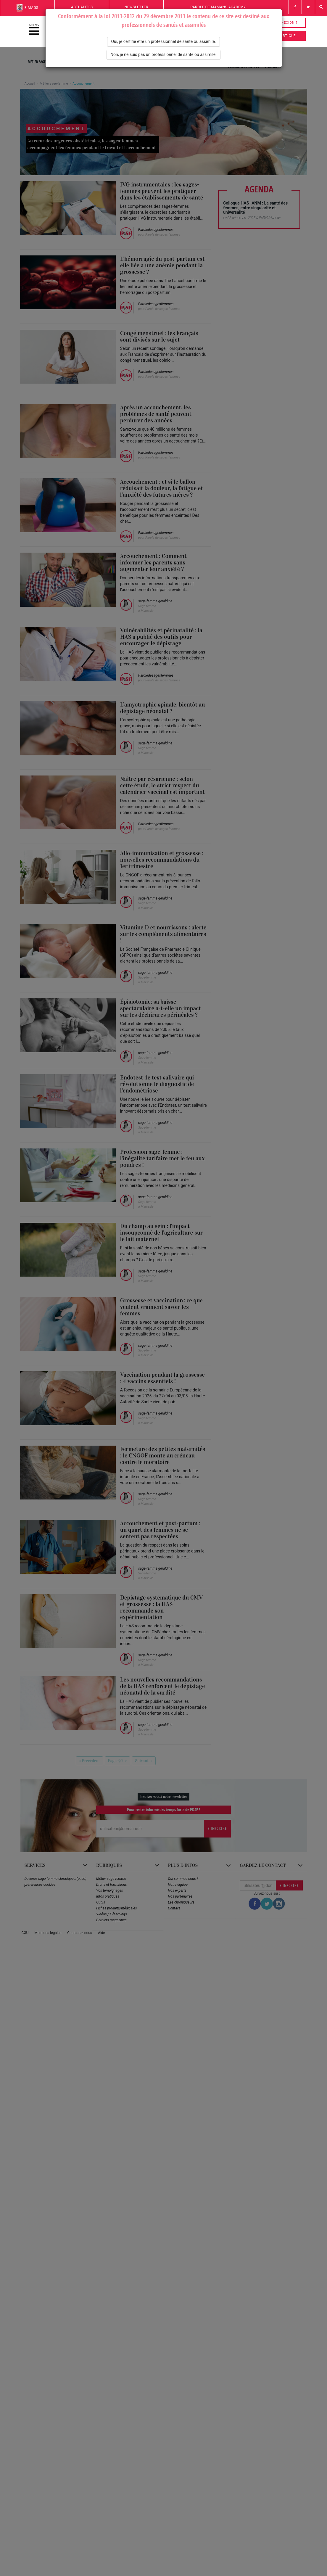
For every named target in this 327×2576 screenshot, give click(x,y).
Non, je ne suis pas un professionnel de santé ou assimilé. (163, 54)
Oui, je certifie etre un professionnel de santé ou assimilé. (163, 41)
